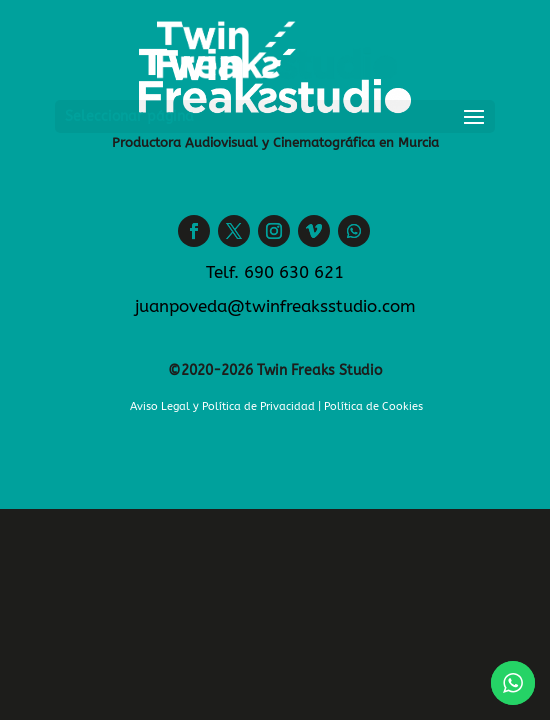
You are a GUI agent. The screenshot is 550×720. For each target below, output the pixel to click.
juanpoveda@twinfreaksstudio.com (275, 306)
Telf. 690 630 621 (275, 272)
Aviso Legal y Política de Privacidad (222, 406)
